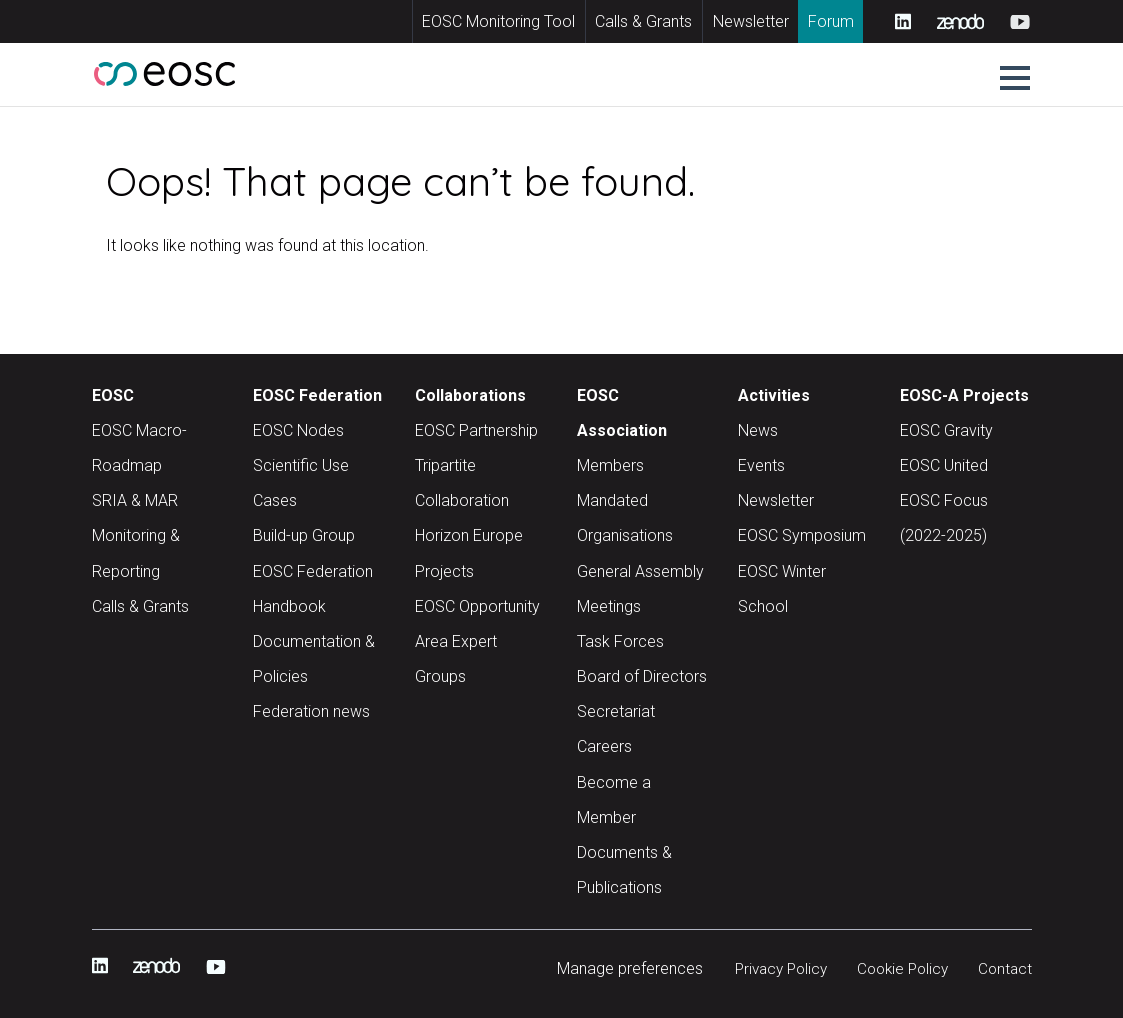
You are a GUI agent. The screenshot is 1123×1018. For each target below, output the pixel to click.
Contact (1004, 968)
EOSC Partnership (476, 430)
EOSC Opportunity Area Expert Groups (477, 641)
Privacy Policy (769, 968)
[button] (1015, 78)
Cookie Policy (897, 968)
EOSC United (944, 465)
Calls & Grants (643, 21)
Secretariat (616, 711)
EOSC (113, 395)
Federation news (311, 711)
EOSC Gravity (946, 430)
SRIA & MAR (135, 500)
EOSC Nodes (298, 430)
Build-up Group (304, 535)
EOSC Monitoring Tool (498, 21)
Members (610, 465)
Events (761, 465)
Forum (831, 21)
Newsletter (751, 21)
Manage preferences (615, 968)
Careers (604, 746)
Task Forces (620, 641)
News (758, 430)
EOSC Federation (317, 395)
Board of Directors (642, 676)
